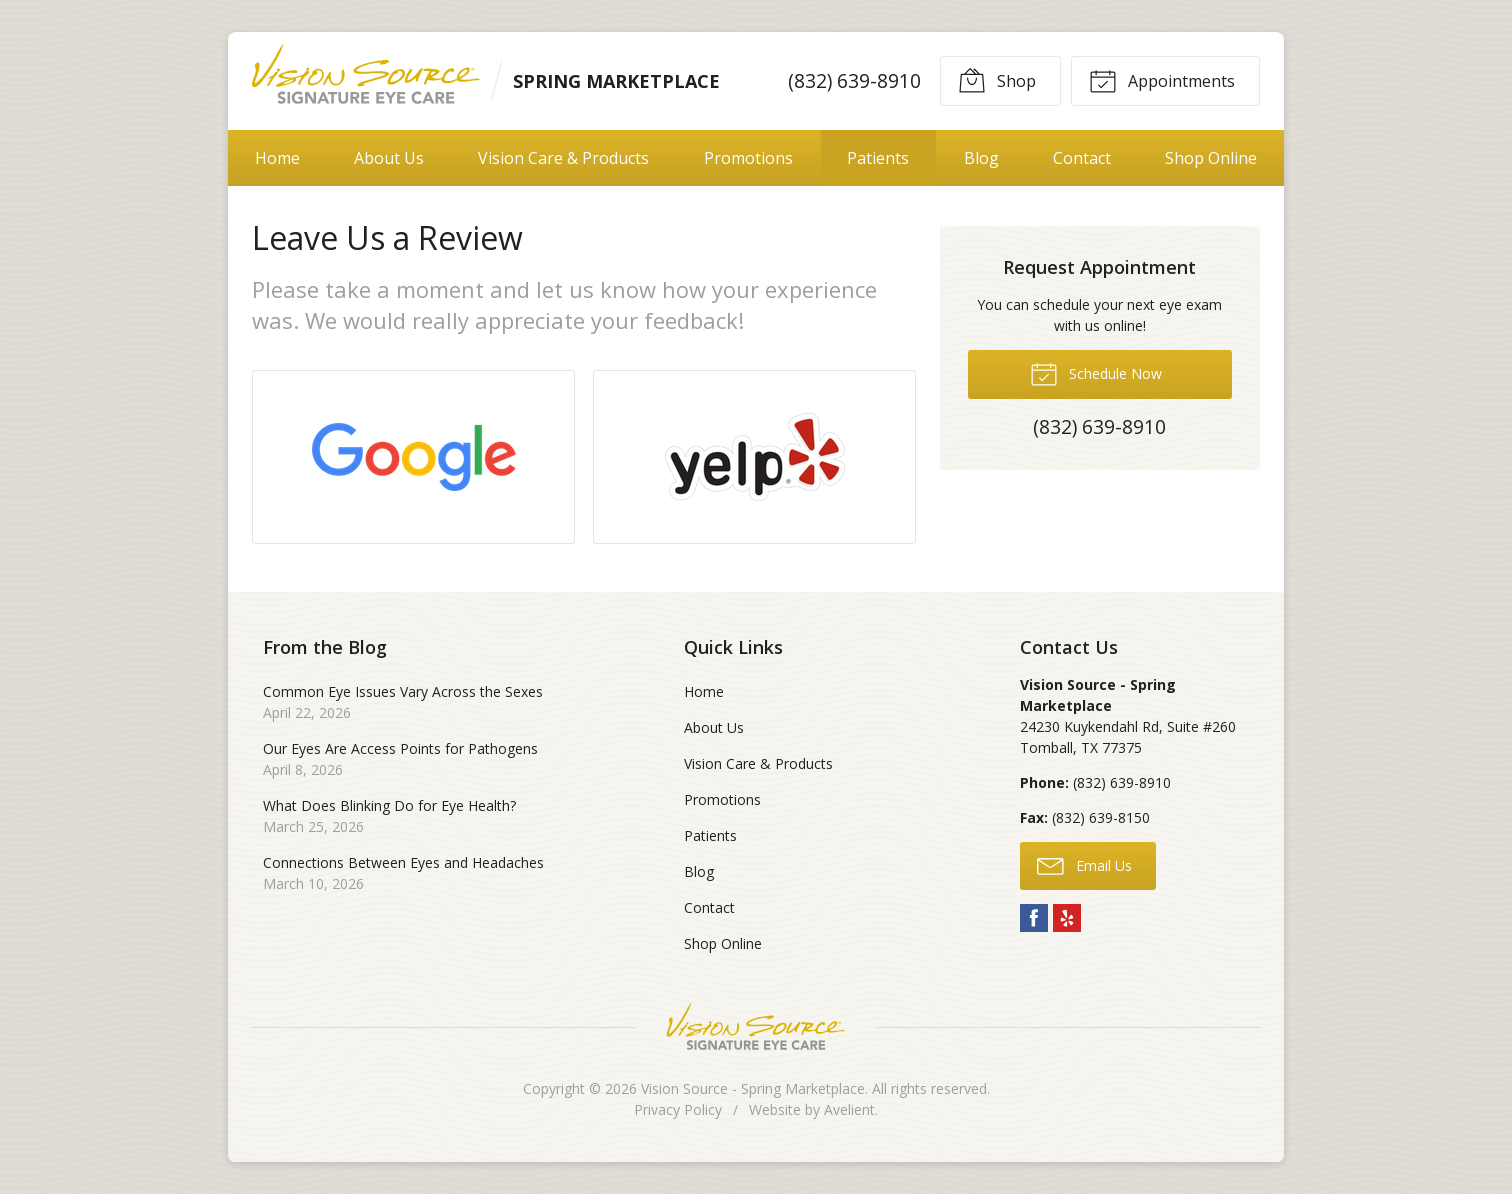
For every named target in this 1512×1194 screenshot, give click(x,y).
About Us (389, 158)
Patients (878, 158)
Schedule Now (1096, 373)
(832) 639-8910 (854, 80)
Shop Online (1211, 158)
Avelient (849, 1109)
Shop (997, 80)
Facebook (1034, 918)
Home (277, 158)
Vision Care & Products (563, 158)
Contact (1082, 158)
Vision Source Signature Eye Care (756, 1026)
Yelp (1067, 918)
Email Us (1084, 865)
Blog (981, 158)
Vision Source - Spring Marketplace (753, 1088)
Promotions (748, 158)
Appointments (1162, 80)
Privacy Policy (678, 1109)
